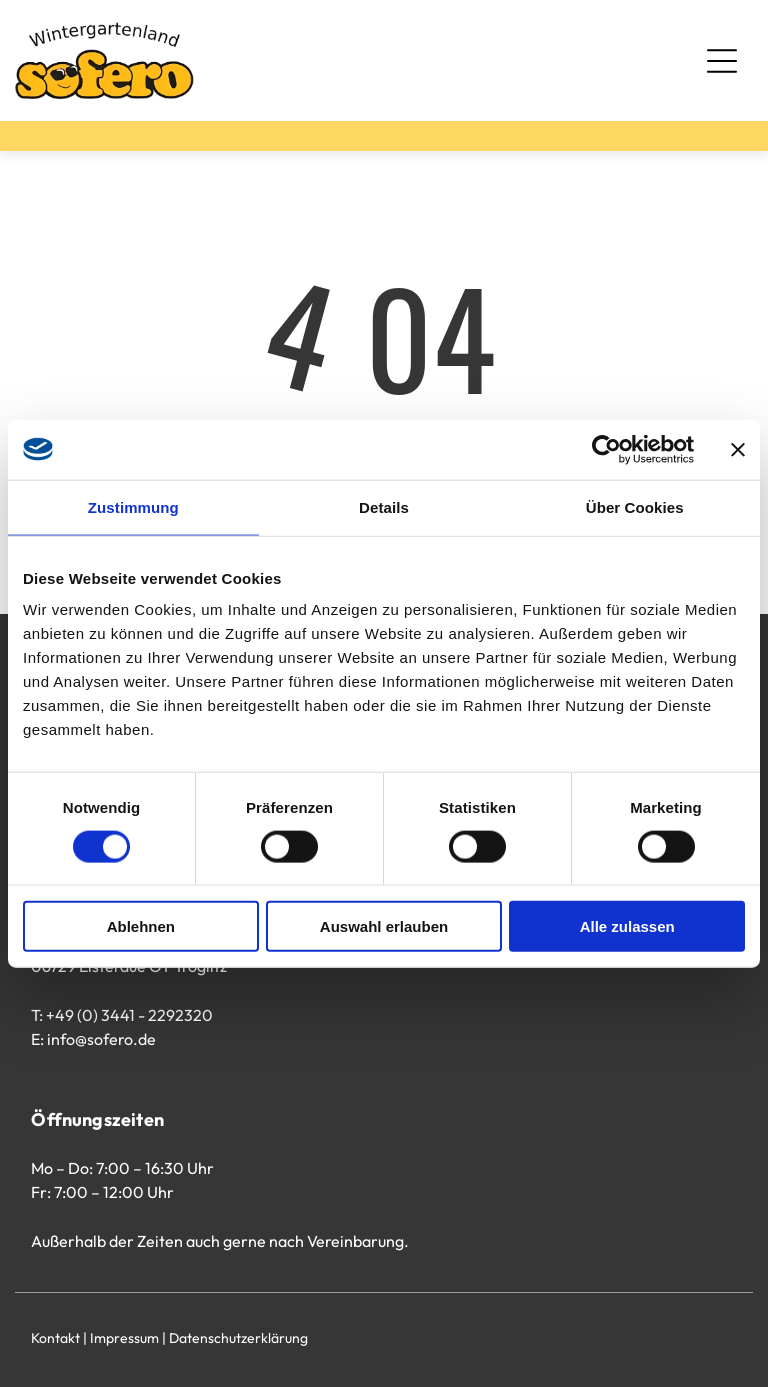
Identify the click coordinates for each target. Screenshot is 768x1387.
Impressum (124, 1338)
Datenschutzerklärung (238, 1338)
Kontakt (55, 1338)
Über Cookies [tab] (635, 506)
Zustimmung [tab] (133, 506)
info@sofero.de (101, 1039)
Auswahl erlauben (384, 926)
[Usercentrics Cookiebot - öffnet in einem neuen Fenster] (606, 449)
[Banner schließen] (738, 449)
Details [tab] (384, 506)
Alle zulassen (627, 926)
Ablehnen (141, 926)
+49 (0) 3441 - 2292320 (129, 1015)
